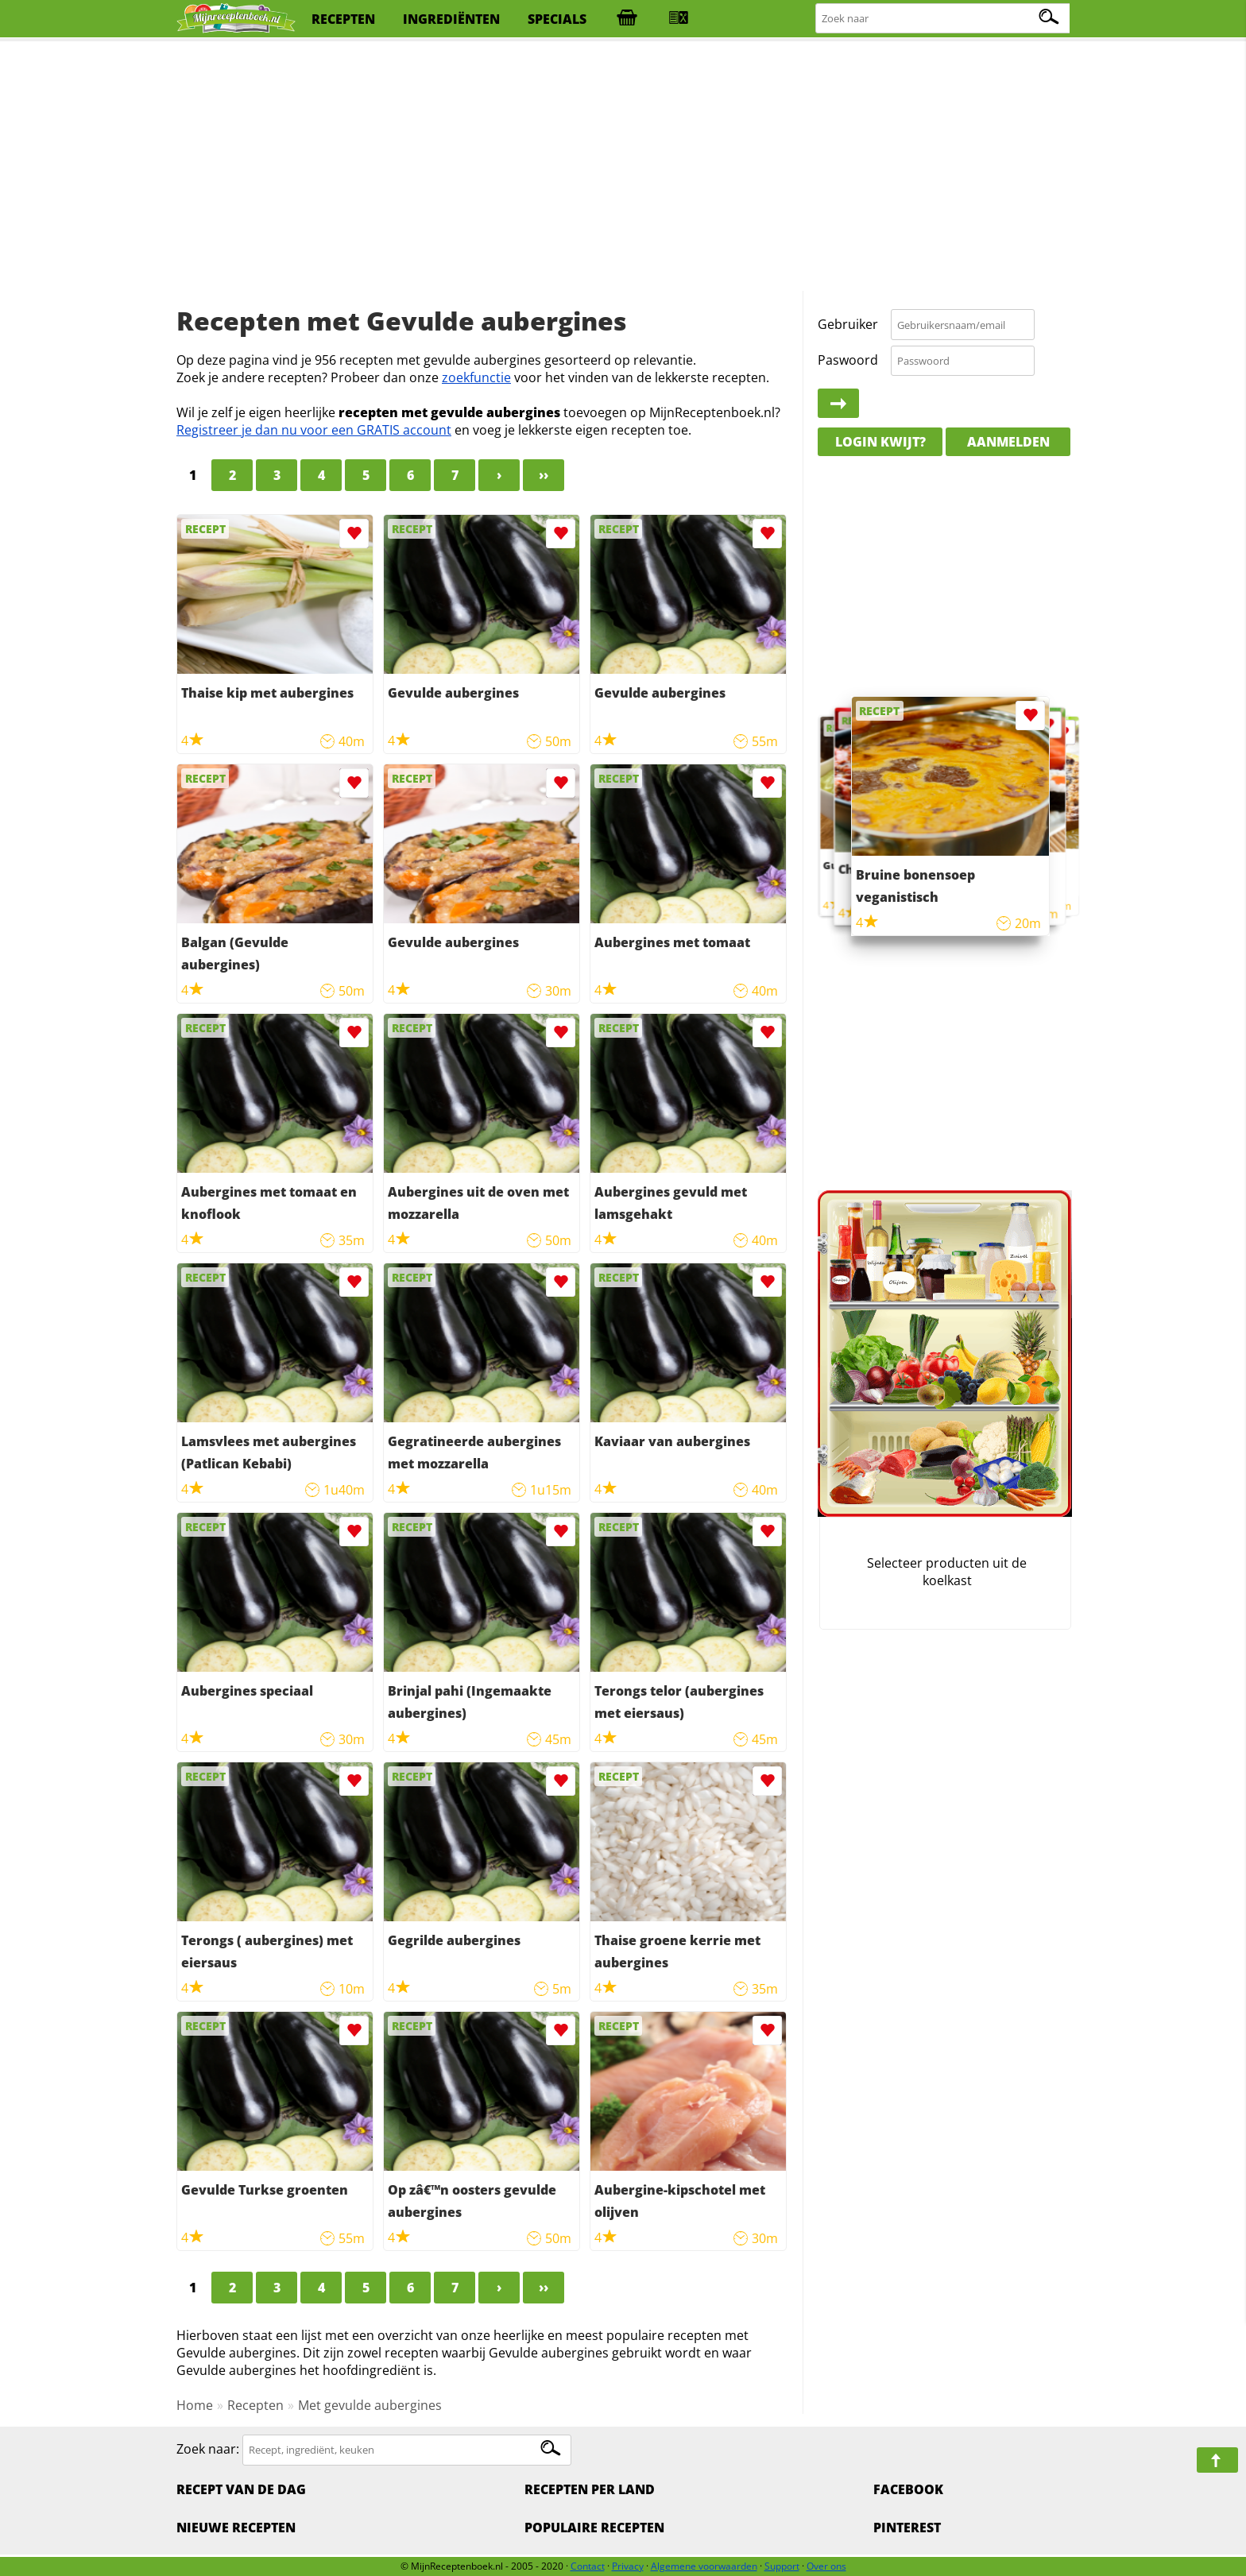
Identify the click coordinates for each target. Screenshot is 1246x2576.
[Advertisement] (623, 167)
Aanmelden (1008, 442)
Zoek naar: (207, 2449)
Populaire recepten (594, 2527)
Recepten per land (589, 2489)
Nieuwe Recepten (236, 2527)
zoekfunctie (476, 377)
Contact (588, 2566)
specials (557, 19)
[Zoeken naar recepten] (943, 18)
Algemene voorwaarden (704, 2566)
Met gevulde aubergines (370, 2405)
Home (194, 2405)
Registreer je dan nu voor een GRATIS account (313, 430)
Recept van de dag (241, 2489)
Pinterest (907, 2527)
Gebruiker (848, 324)
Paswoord (848, 360)
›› (543, 475)
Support (781, 2566)
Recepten (255, 2405)
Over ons (826, 2566)
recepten (343, 19)
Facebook (908, 2489)
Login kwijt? (880, 442)
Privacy (628, 2566)
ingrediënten (451, 19)
